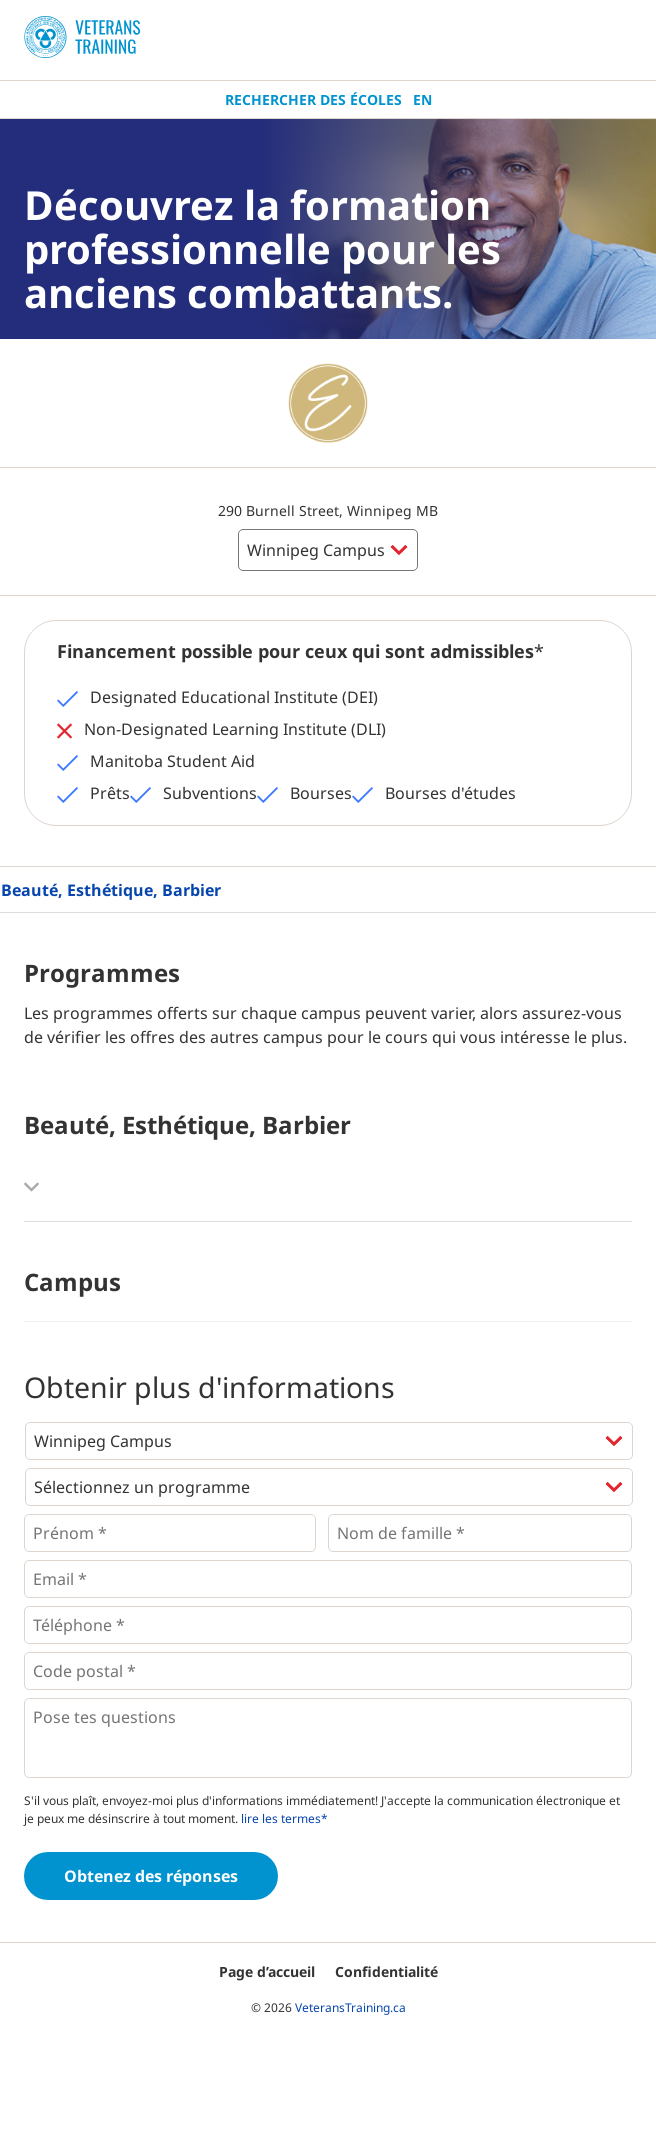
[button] (328, 1187)
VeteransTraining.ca (350, 2007)
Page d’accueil (267, 1971)
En (422, 99)
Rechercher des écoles (313, 99)
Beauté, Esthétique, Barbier (111, 890)
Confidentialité (386, 1971)
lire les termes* (284, 1818)
